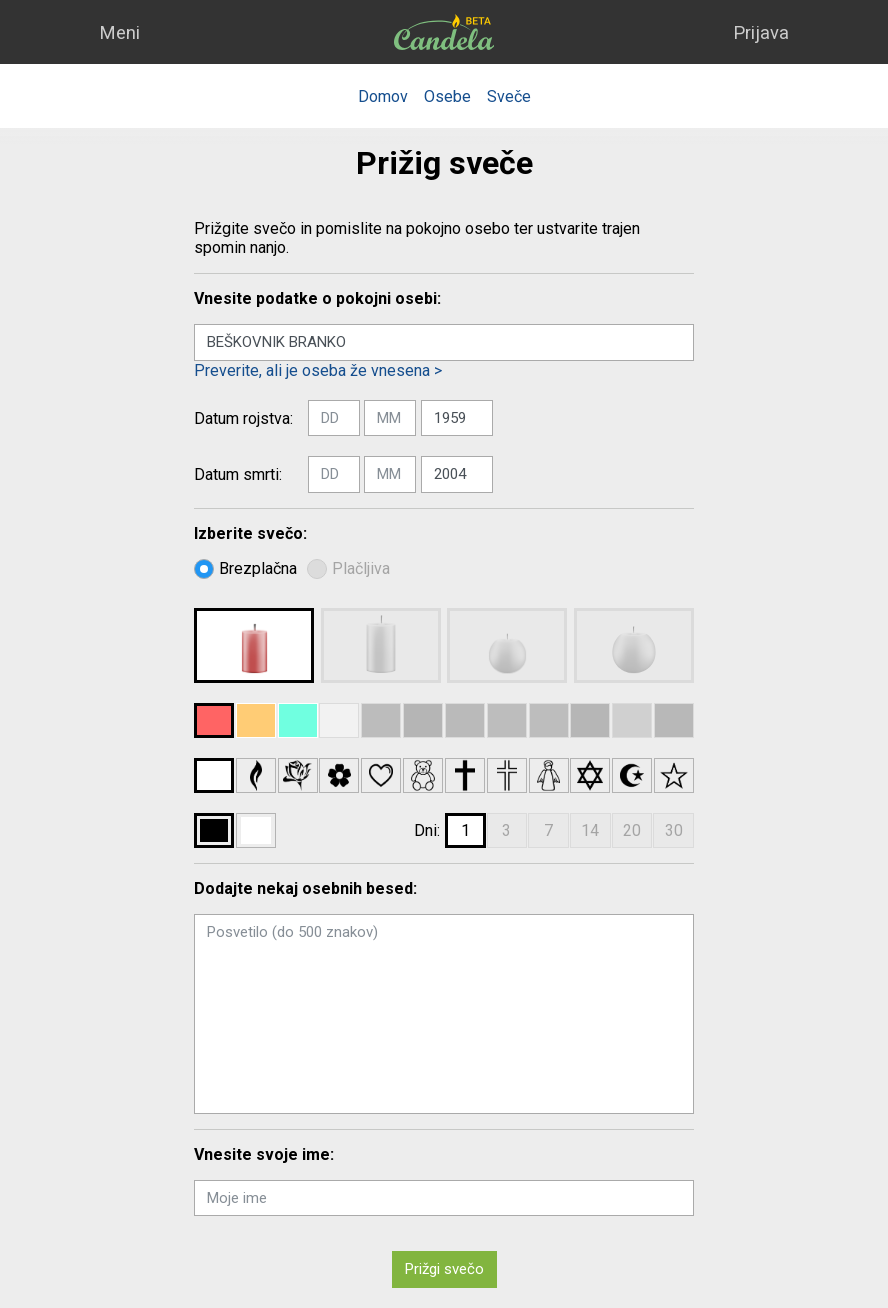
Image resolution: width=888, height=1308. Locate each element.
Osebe (447, 96)
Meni (119, 32)
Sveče (509, 96)
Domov (383, 96)
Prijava (761, 32)
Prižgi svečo (444, 1269)
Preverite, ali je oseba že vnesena (318, 370)
